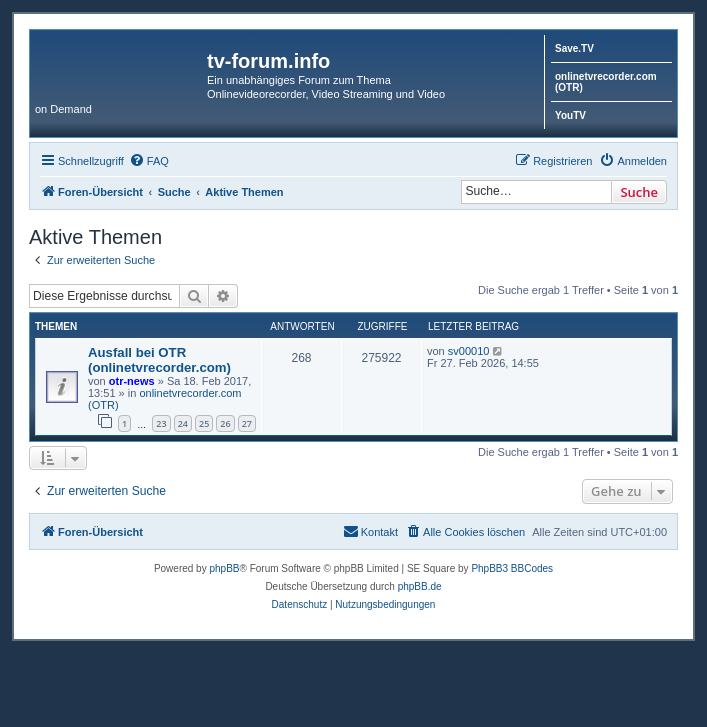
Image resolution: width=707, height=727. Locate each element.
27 (247, 423)
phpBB (224, 568)
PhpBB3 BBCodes (512, 568)
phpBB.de (420, 586)
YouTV (570, 115)
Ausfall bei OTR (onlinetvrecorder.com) (159, 360)
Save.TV (574, 48)
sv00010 (469, 351)
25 (204, 423)
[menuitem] (149, 161)
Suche (639, 192)
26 (225, 423)
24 (183, 423)
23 (161, 423)
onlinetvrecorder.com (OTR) (606, 82)
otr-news (132, 381)
